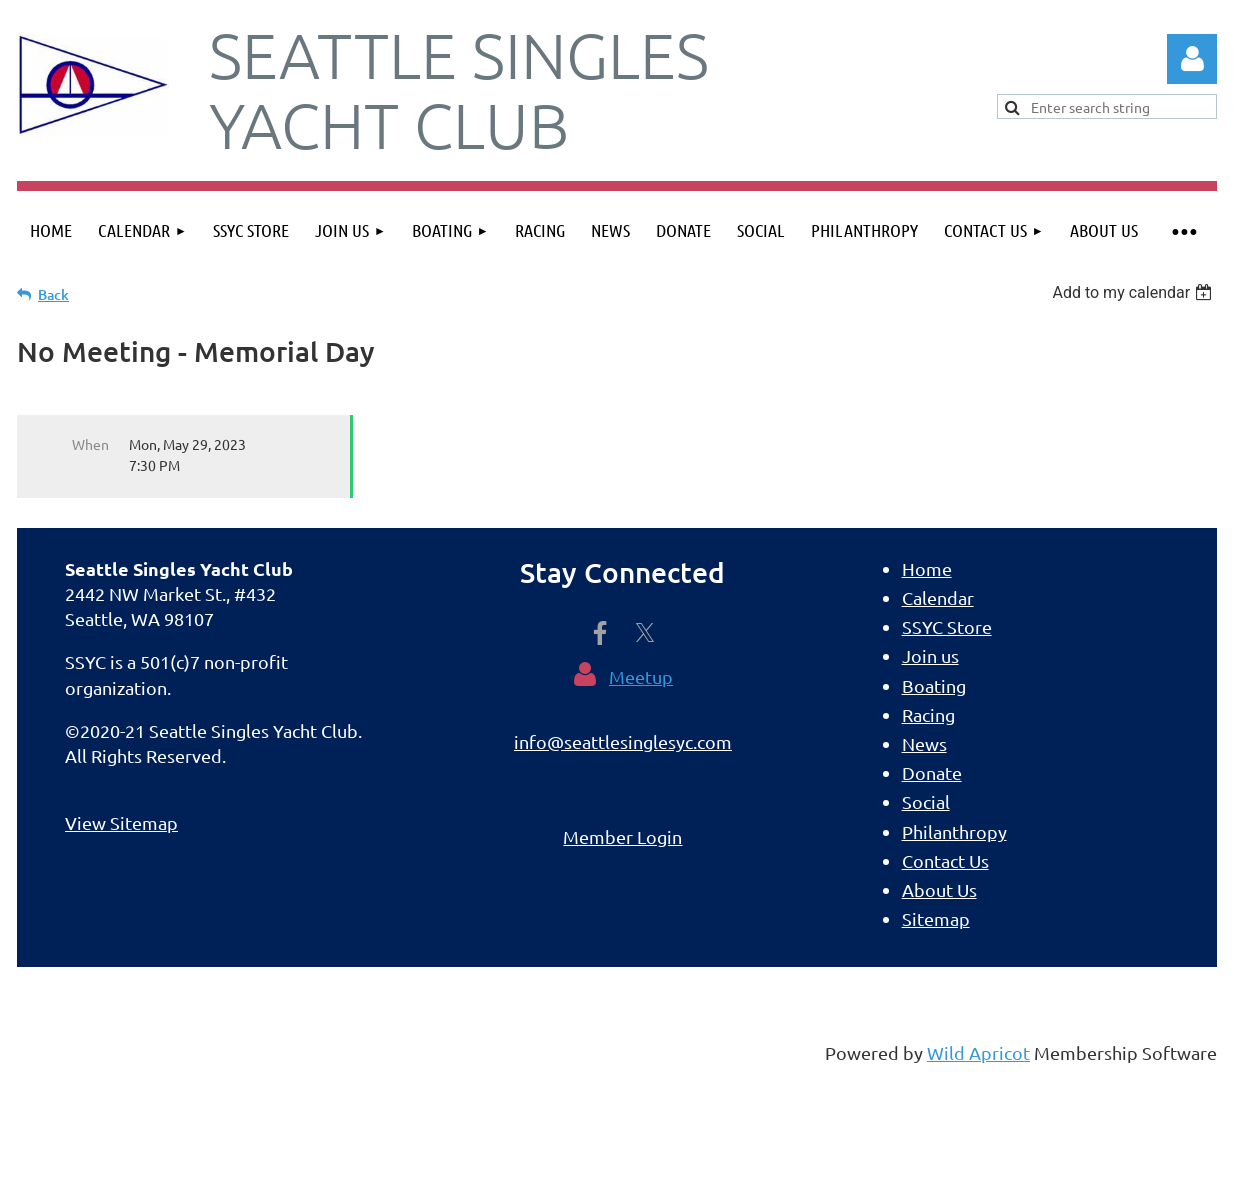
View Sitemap (121, 822)
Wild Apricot (978, 1052)
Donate (932, 772)
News (924, 743)
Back (53, 294)
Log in (1192, 59)
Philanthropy (954, 831)
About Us (939, 889)
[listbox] (1134, 292)
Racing (928, 714)
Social (926, 801)
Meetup (641, 676)
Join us (930, 655)
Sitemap (936, 918)
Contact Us (945, 860)
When (90, 444)
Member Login (622, 836)
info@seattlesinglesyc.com (623, 741)
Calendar (938, 597)
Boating (934, 685)
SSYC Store (947, 626)
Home (927, 568)
